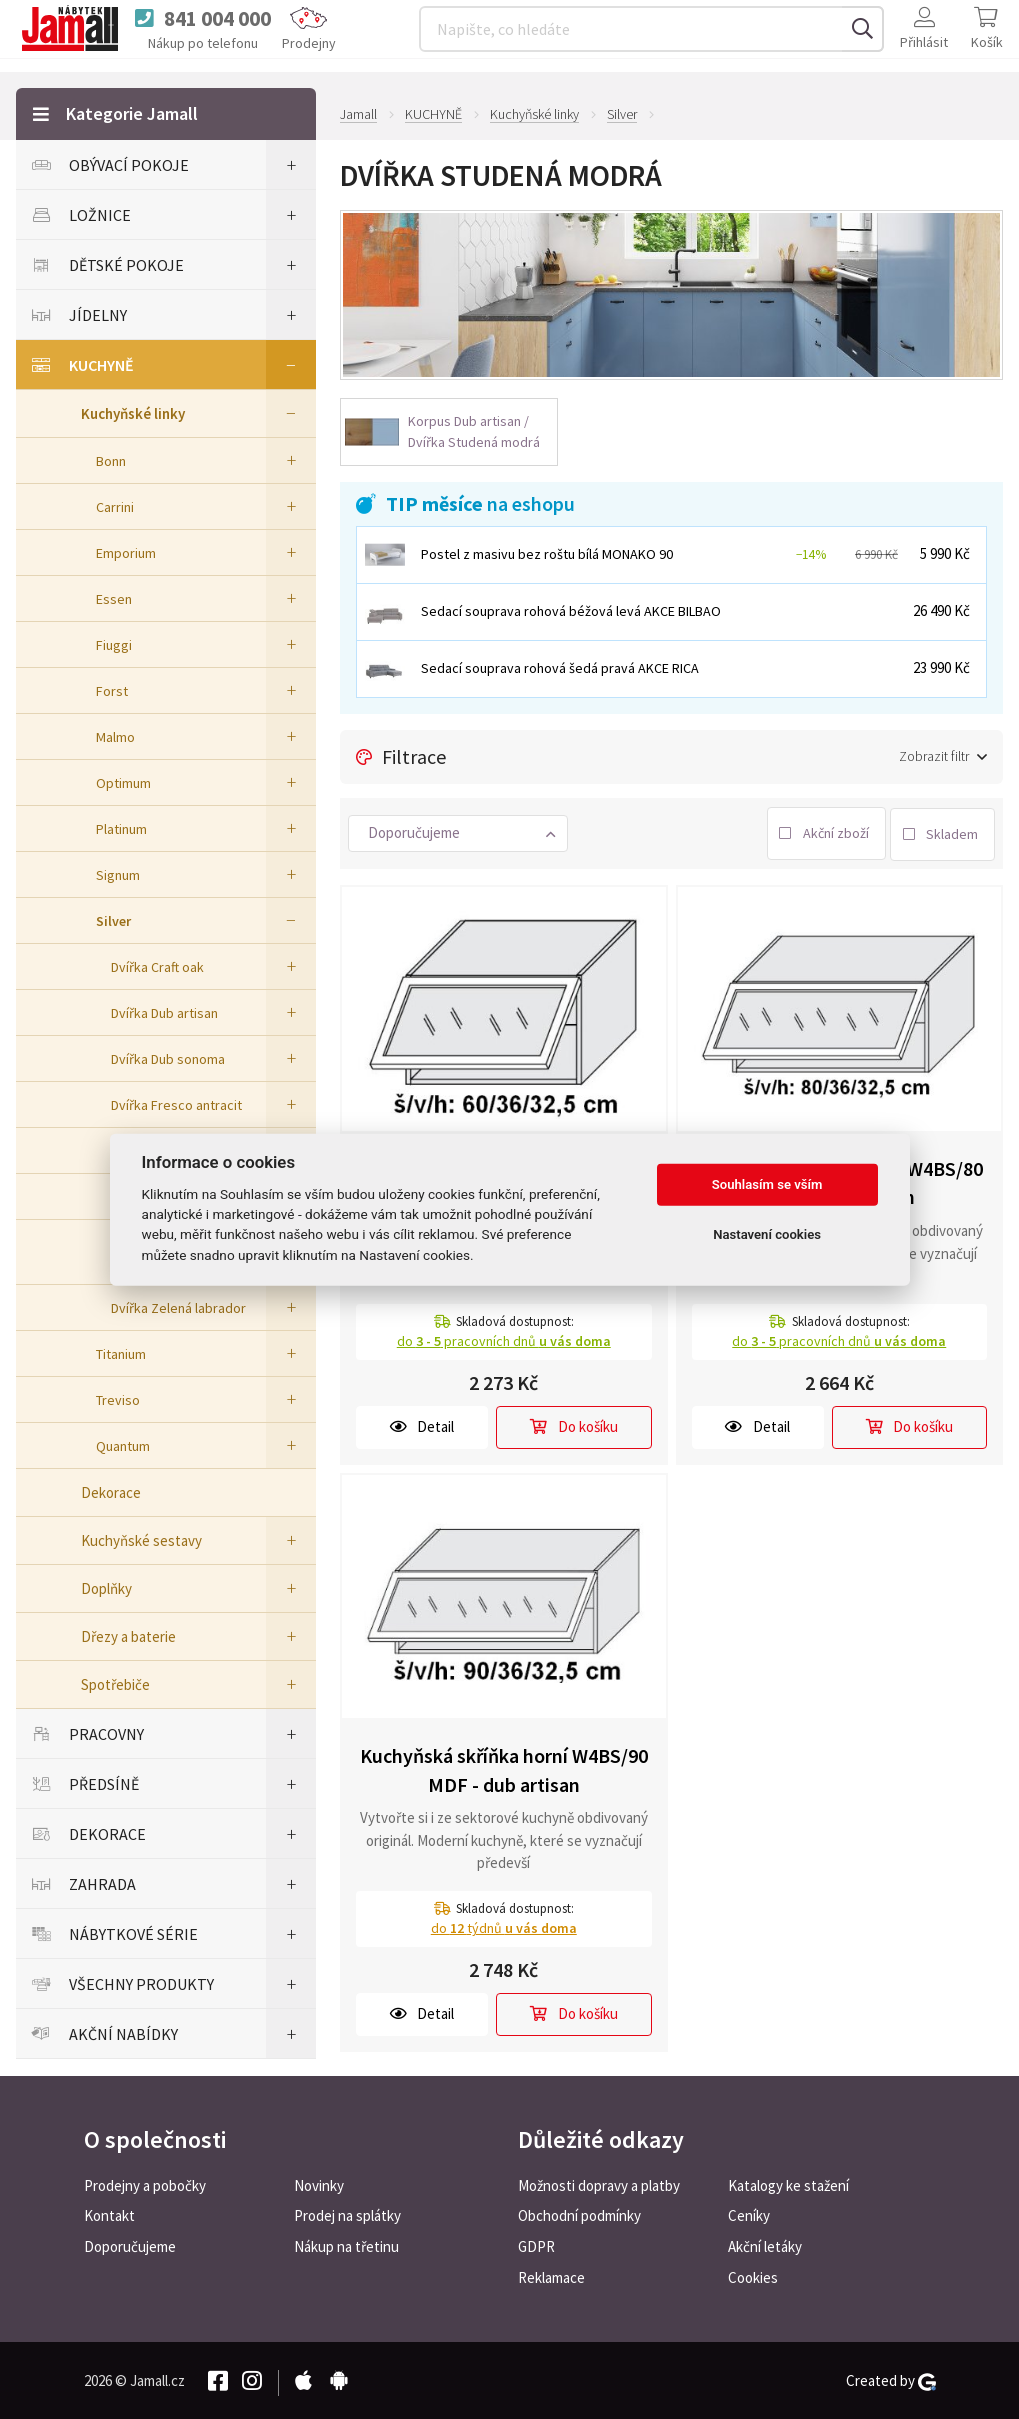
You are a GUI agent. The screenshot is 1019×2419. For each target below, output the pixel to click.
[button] (458, 831)
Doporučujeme (130, 2245)
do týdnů (504, 1926)
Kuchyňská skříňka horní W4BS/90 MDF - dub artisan (504, 1768)
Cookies (753, 2276)
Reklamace (551, 2276)
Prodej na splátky (347, 2214)
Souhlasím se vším (767, 1184)
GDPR (536, 2245)
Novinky (319, 2183)
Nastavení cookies (767, 1234)
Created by (891, 2379)
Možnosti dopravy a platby (599, 2183)
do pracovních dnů (504, 1339)
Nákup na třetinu (346, 2245)
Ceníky (749, 2214)
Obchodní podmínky (579, 2214)
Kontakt (109, 2214)
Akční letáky (765, 2245)
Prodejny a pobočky (145, 2183)
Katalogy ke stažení (788, 2183)
